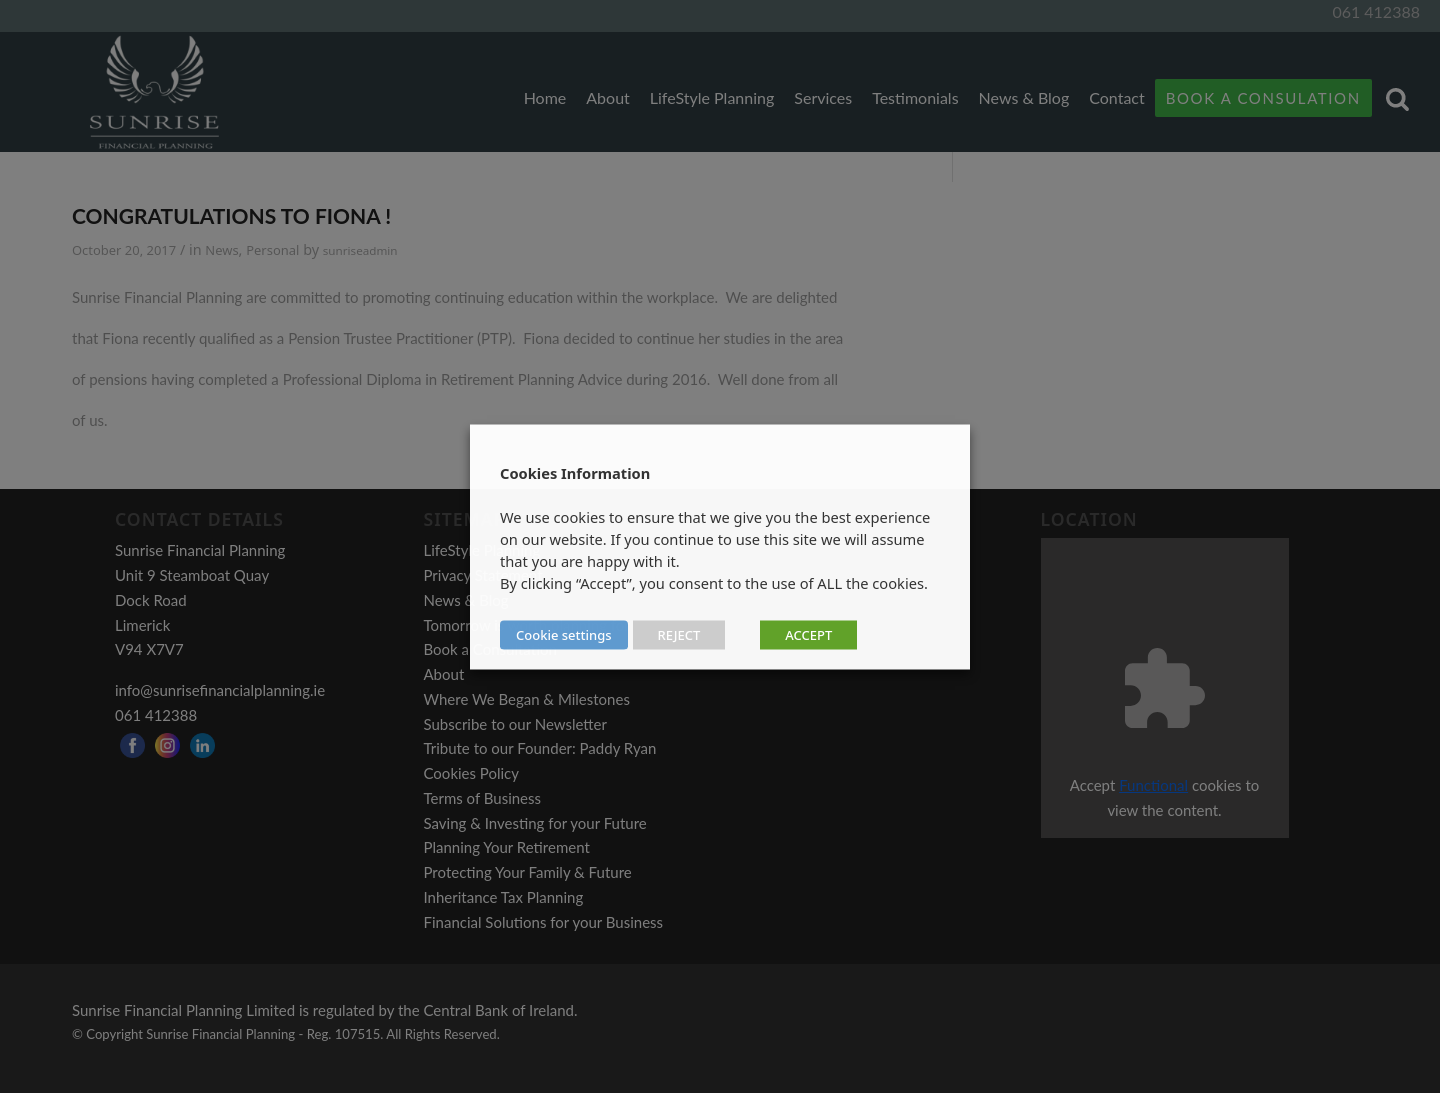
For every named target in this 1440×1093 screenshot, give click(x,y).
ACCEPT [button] (808, 634)
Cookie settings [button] (564, 634)
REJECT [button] (679, 634)
